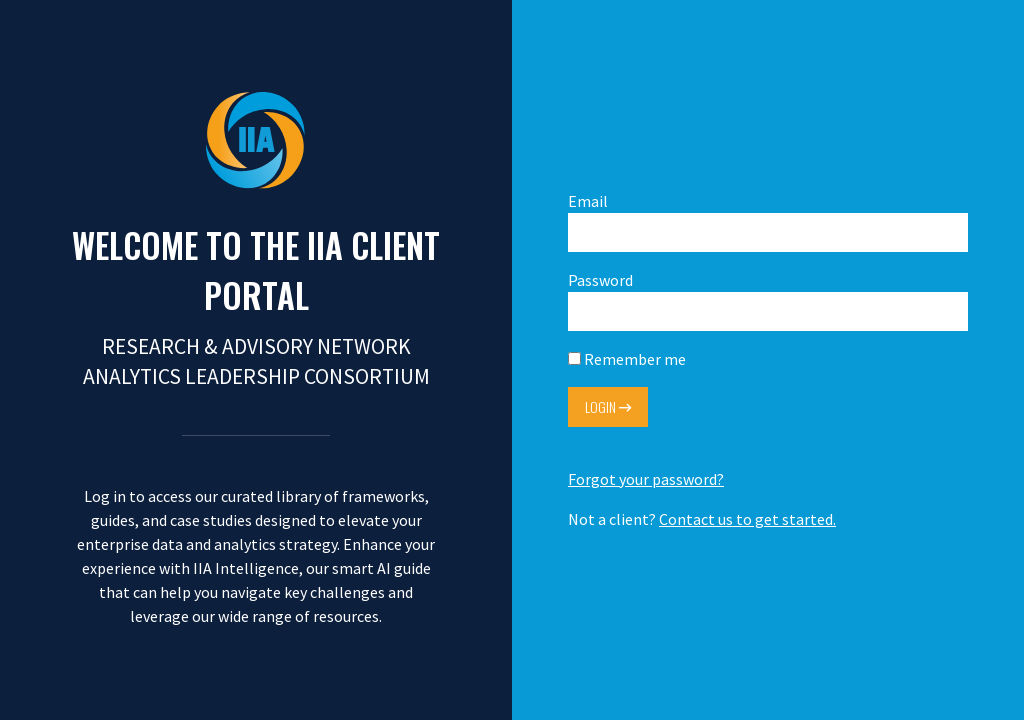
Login (608, 406)
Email (768, 221)
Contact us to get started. (747, 519)
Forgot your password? (646, 479)
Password (768, 300)
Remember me (627, 359)
